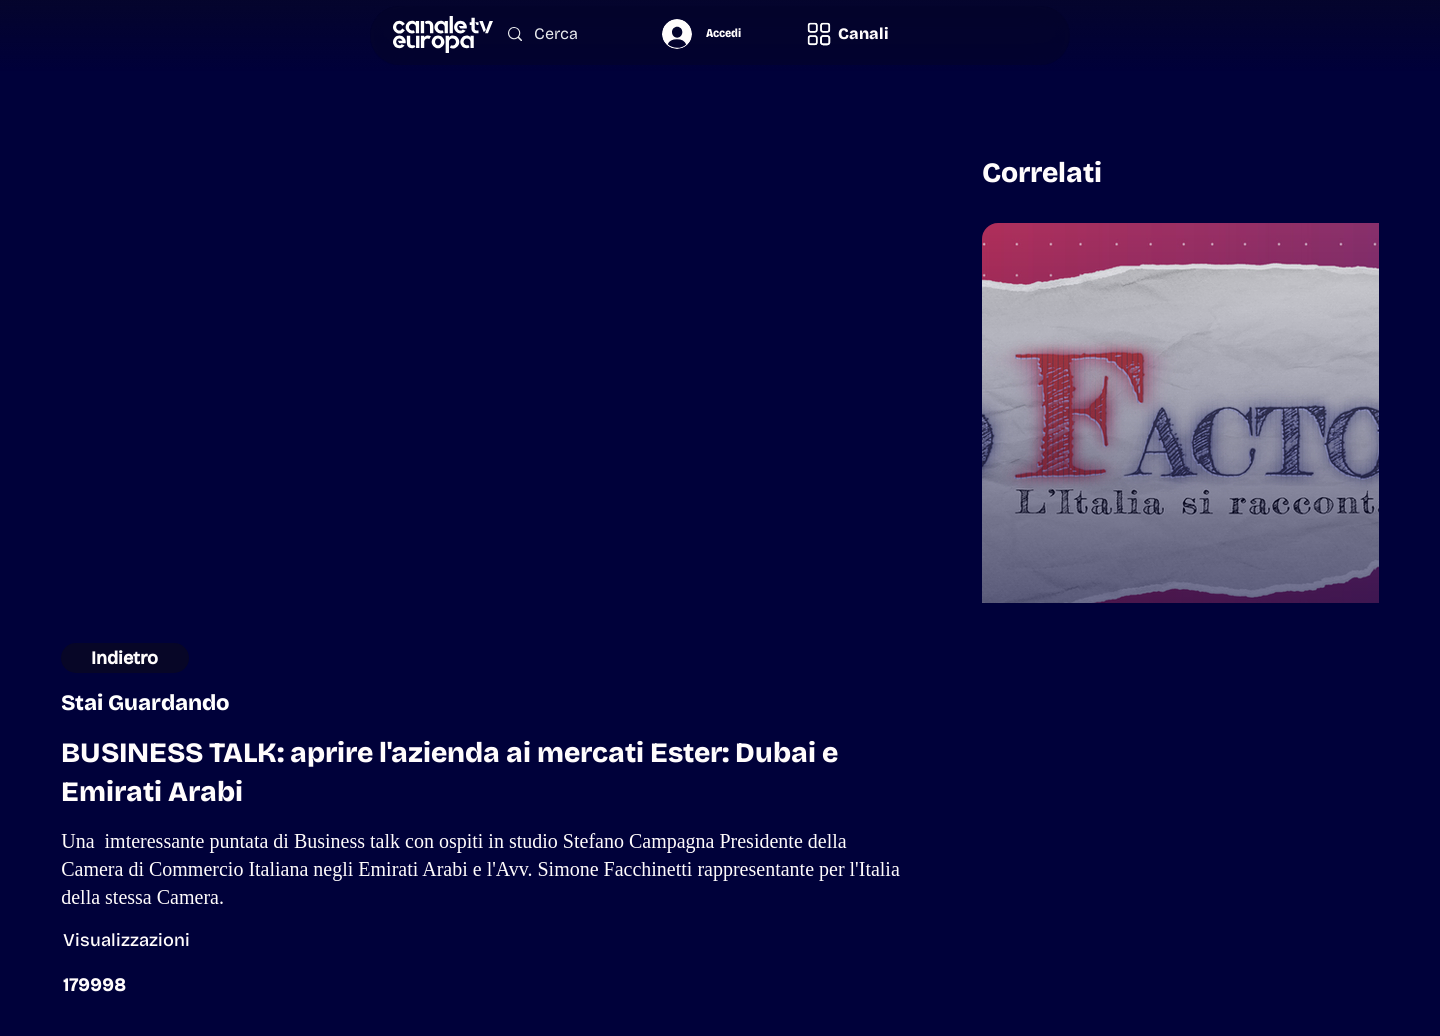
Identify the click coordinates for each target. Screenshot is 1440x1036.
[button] (847, 33)
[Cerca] (564, 34)
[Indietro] (124, 658)
